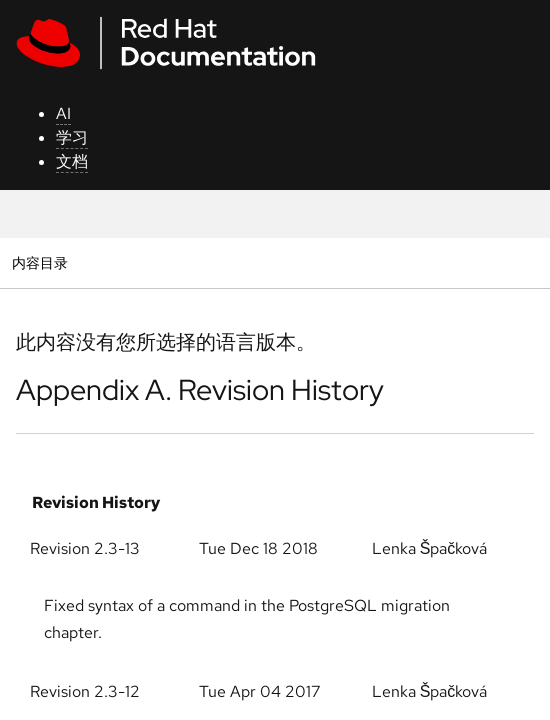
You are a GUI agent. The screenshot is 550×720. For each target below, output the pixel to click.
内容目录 (39, 262)
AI (63, 113)
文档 (72, 161)
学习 (72, 137)
